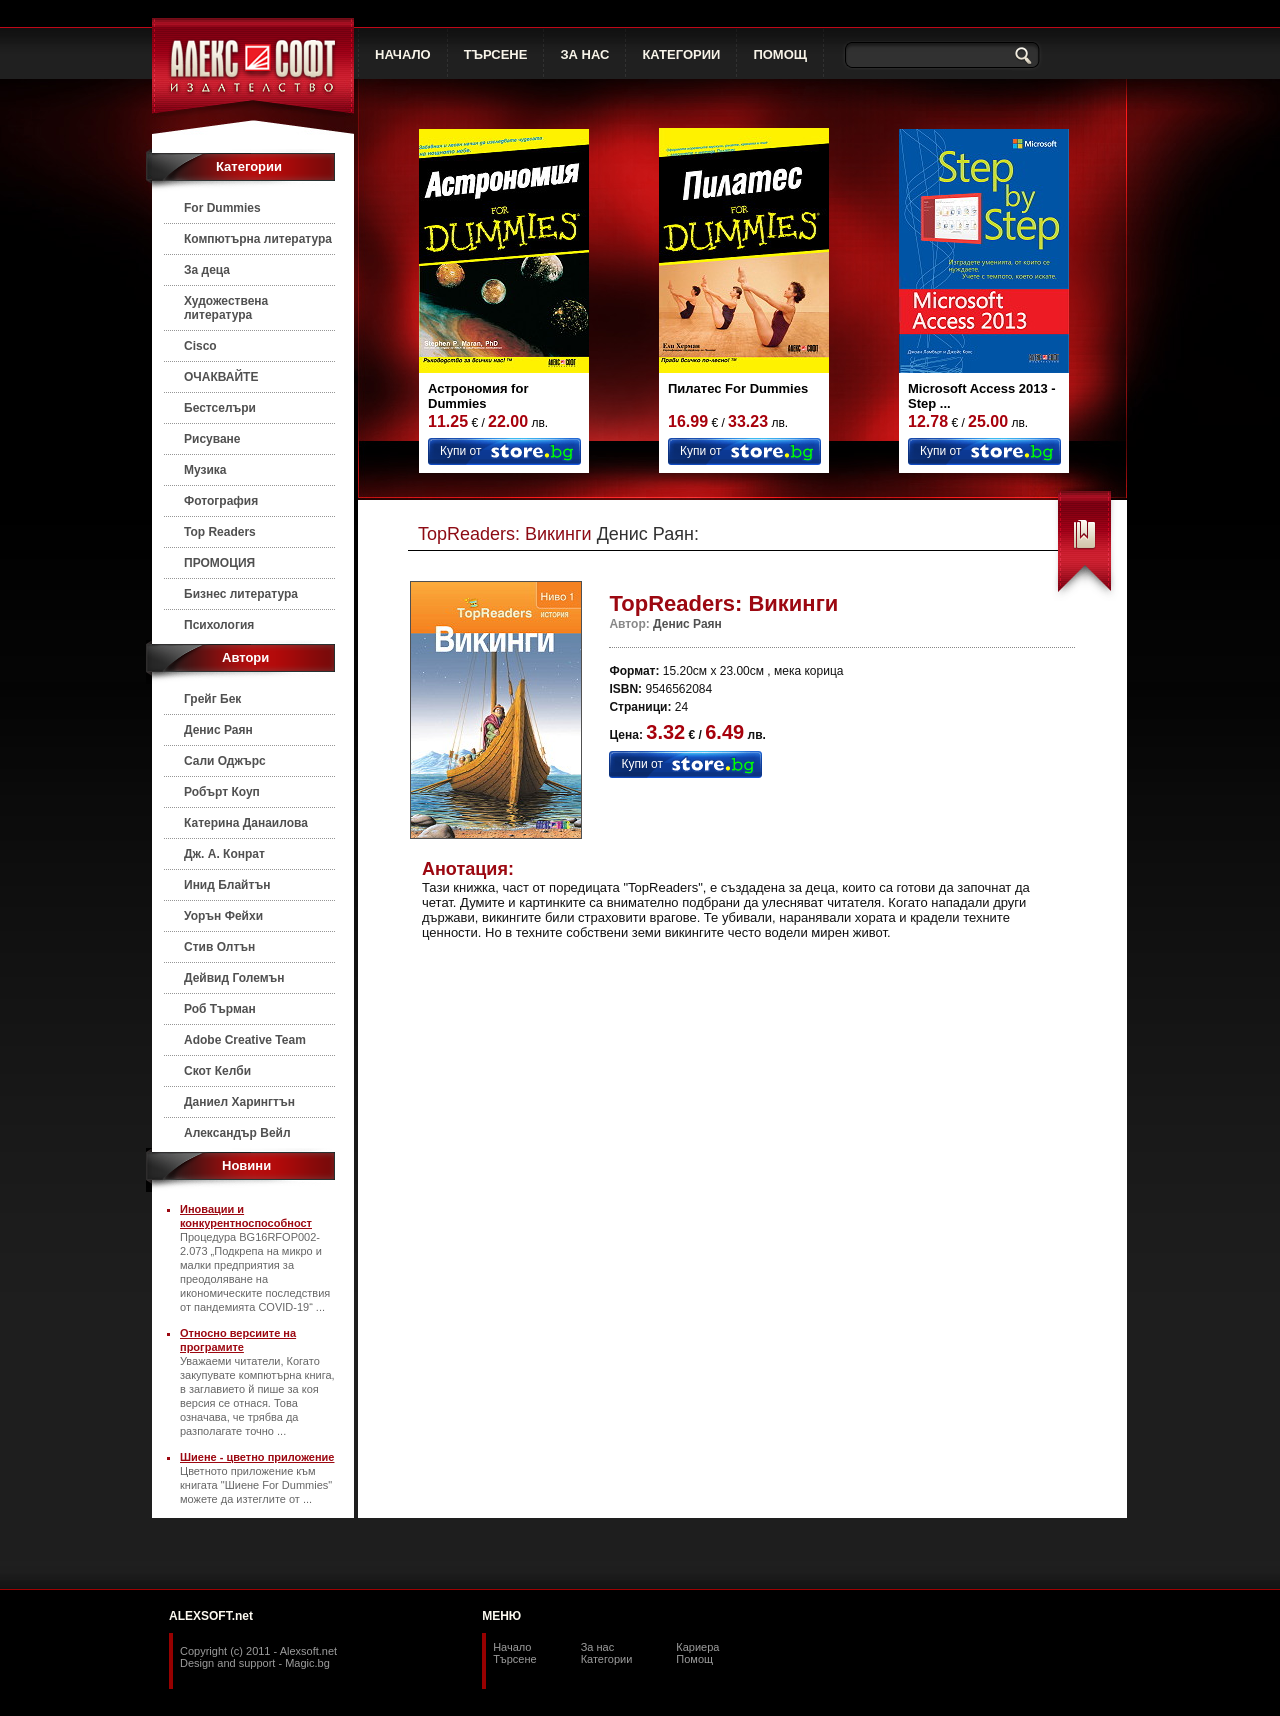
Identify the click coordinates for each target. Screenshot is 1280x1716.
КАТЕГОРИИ (681, 54)
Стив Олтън (219, 947)
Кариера (697, 1647)
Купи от (460, 451)
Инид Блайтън (227, 885)
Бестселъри (220, 408)
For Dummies (222, 208)
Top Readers (220, 532)
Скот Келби (217, 1071)
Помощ (694, 1659)
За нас (598, 1647)
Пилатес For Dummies (738, 388)
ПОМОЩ (780, 54)
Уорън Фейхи (223, 916)
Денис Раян (218, 730)
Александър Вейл (237, 1133)
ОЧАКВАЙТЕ (221, 377)
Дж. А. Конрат (224, 854)
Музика (205, 470)
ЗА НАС (584, 54)
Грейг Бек (212, 699)
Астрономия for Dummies (478, 396)
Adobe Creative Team (245, 1040)
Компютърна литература (258, 239)
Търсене (515, 1659)
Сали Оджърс (225, 761)
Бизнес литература (241, 594)
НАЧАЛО (403, 54)
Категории (607, 1659)
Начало (512, 1647)
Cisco (200, 346)
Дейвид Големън (234, 978)
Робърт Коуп (222, 792)
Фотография (221, 501)
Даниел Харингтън (239, 1102)
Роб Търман (220, 1009)
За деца (207, 270)
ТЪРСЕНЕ (496, 54)
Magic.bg (307, 1663)
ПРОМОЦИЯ (219, 563)
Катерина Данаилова (246, 823)
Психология (219, 625)
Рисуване (212, 439)
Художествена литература (226, 308)
